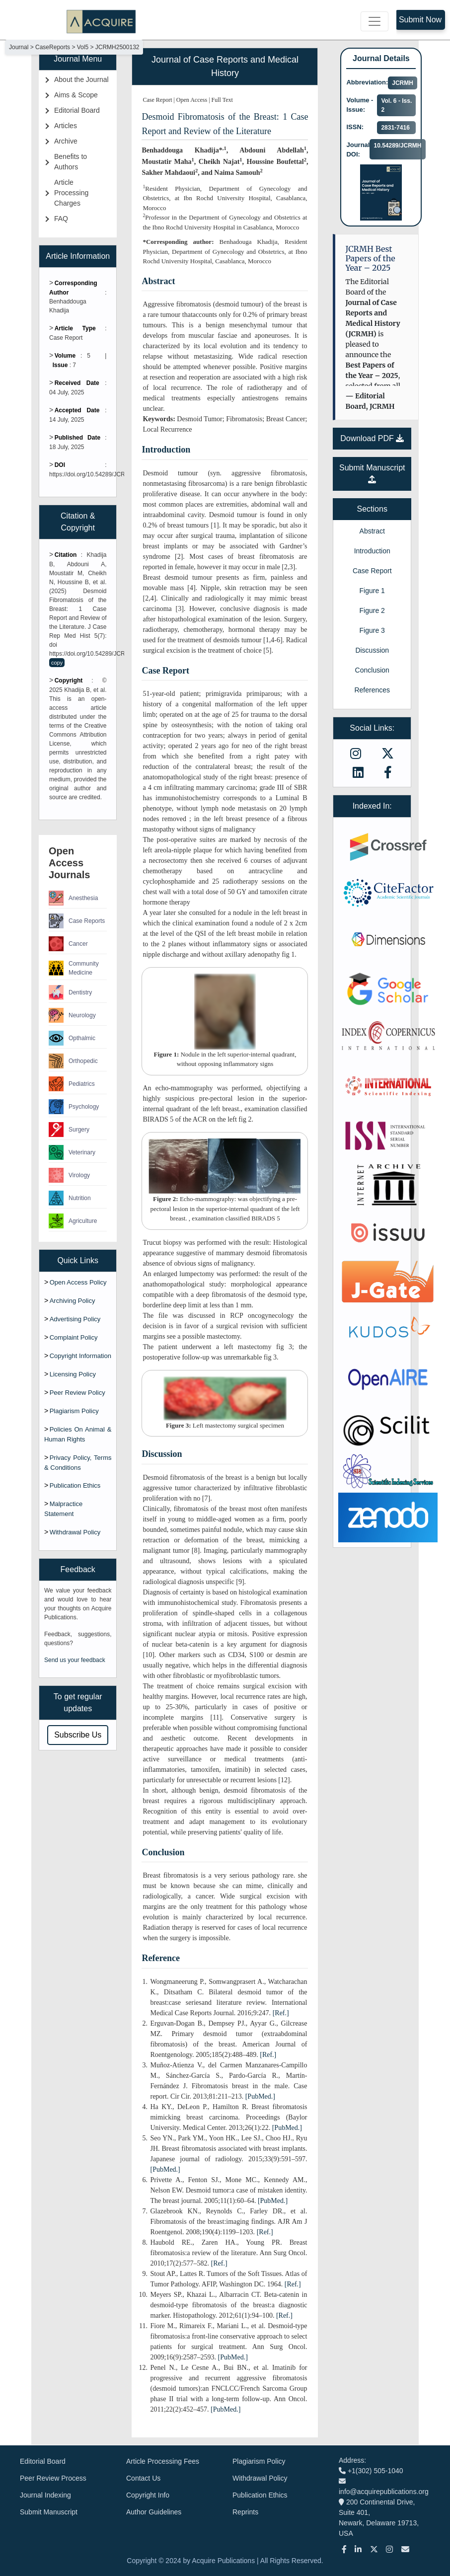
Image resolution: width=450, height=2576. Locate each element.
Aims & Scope (76, 95)
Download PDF (372, 438)
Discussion (372, 650)
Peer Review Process (53, 2478)
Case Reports (77, 920)
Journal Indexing (45, 2495)
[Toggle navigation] (374, 21)
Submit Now (420, 19)
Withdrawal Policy (75, 1532)
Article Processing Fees (162, 2461)
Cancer (68, 943)
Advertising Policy (75, 1319)
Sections (372, 509)
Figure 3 (372, 630)
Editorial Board (77, 110)
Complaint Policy (74, 1337)
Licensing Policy (73, 1374)
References (372, 690)
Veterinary (72, 1152)
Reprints (245, 2512)
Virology (69, 1175)
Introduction (372, 551)
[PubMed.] (260, 2096)
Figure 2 (372, 610)
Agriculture (73, 1220)
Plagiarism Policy (74, 1411)
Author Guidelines (153, 2512)
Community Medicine (74, 968)
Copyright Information (80, 1356)
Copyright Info (147, 2495)
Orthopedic (73, 1061)
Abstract (372, 531)
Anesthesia (73, 898)
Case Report (372, 571)
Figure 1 (372, 591)
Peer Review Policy (77, 1392)
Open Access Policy (78, 1282)
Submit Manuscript (48, 2512)
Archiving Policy (72, 1300)
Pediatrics (72, 1083)
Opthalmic (72, 1038)
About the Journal (81, 79)
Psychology (74, 1106)
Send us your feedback (74, 1660)
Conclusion (372, 670)
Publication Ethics (75, 1485)
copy (57, 663)
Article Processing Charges (71, 192)
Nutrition (70, 1198)
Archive (65, 141)
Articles (65, 126)
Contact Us (143, 2478)
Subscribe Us (77, 1735)
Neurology (72, 1015)
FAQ (61, 219)
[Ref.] (281, 2013)
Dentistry (70, 992)
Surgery (69, 1129)
